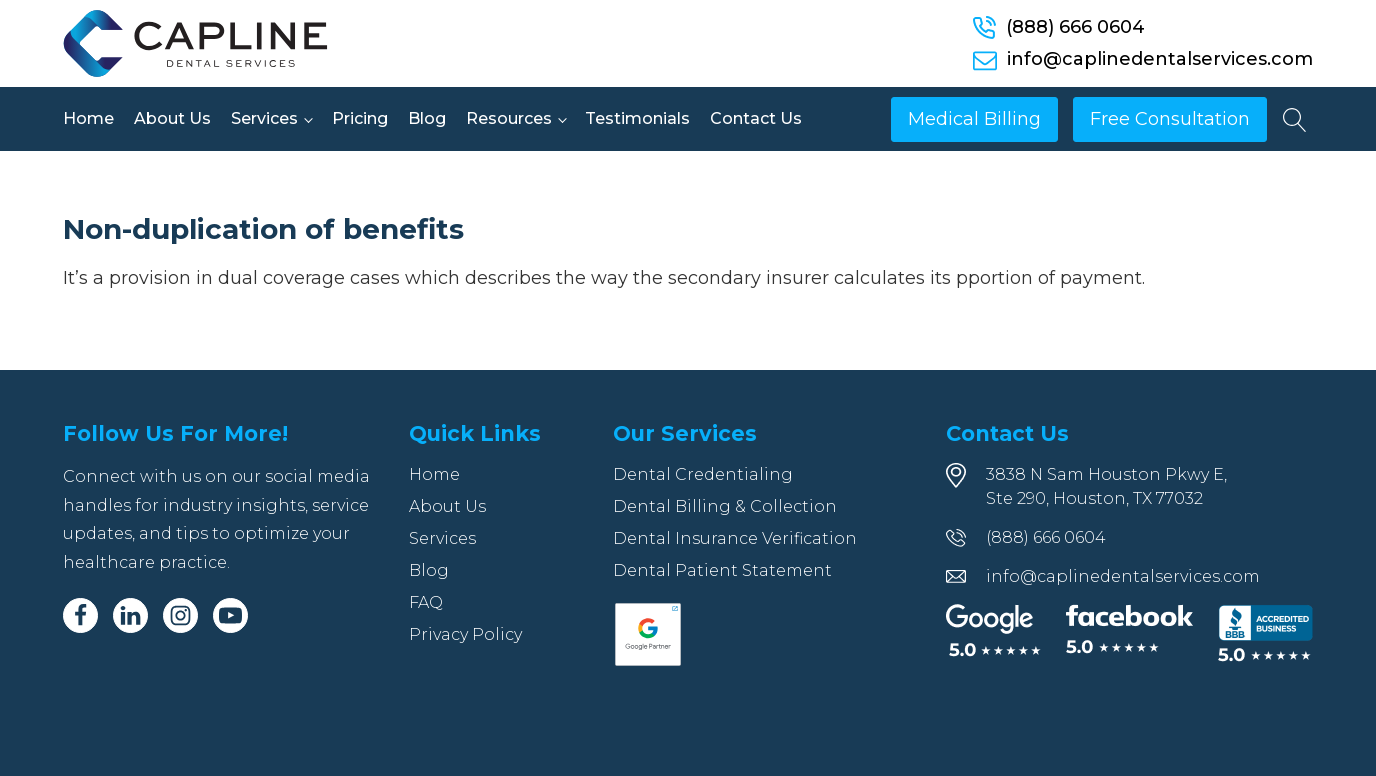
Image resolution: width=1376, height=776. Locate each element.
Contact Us (756, 118)
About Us (172, 118)
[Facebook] (80, 615)
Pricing (360, 118)
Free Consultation (1170, 119)
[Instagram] (180, 615)
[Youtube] (230, 615)
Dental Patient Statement (722, 570)
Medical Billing (974, 119)
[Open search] (1295, 120)
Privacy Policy (465, 634)
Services (264, 118)
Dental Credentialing (703, 474)
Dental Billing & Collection (725, 506)
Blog (427, 118)
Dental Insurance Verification (735, 538)
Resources (509, 118)
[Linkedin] (130, 615)
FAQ (426, 602)
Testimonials (637, 118)
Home (88, 118)
